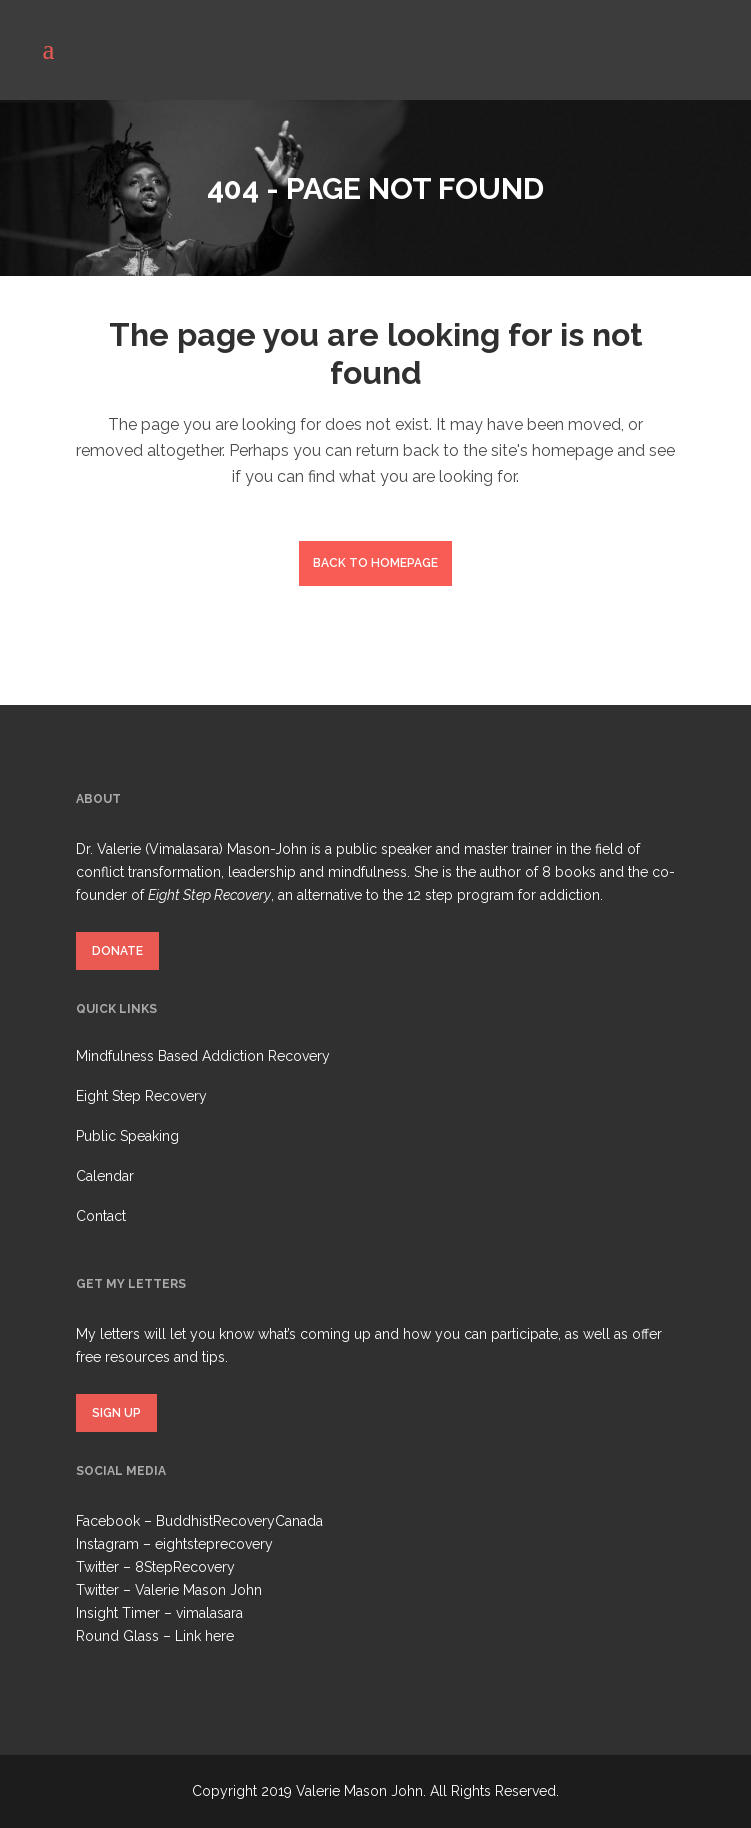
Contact (101, 1216)
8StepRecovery (185, 1567)
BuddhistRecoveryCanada (239, 1521)
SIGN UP (116, 1413)
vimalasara (209, 1613)
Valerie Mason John (198, 1590)
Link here (204, 1636)
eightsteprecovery (214, 1544)
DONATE (117, 951)
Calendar (105, 1176)
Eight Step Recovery (141, 1096)
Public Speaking (127, 1136)
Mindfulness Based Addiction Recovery (203, 1056)
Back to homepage (375, 563)
